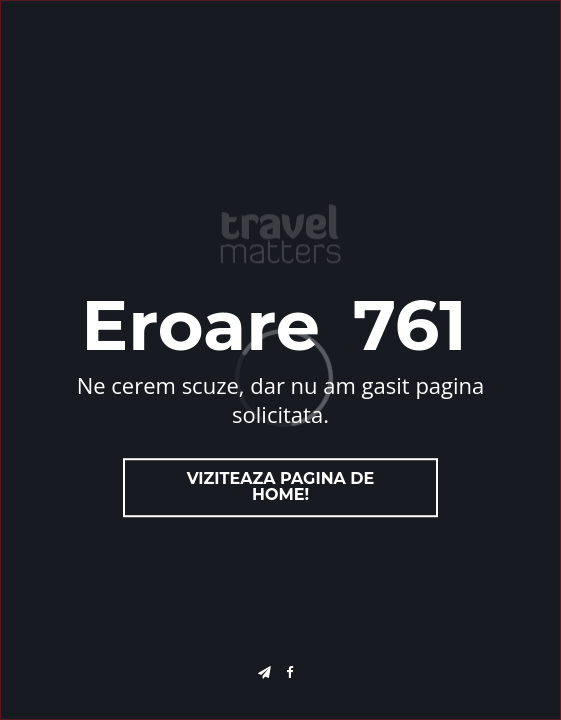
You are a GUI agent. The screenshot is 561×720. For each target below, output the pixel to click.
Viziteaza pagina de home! (281, 487)
